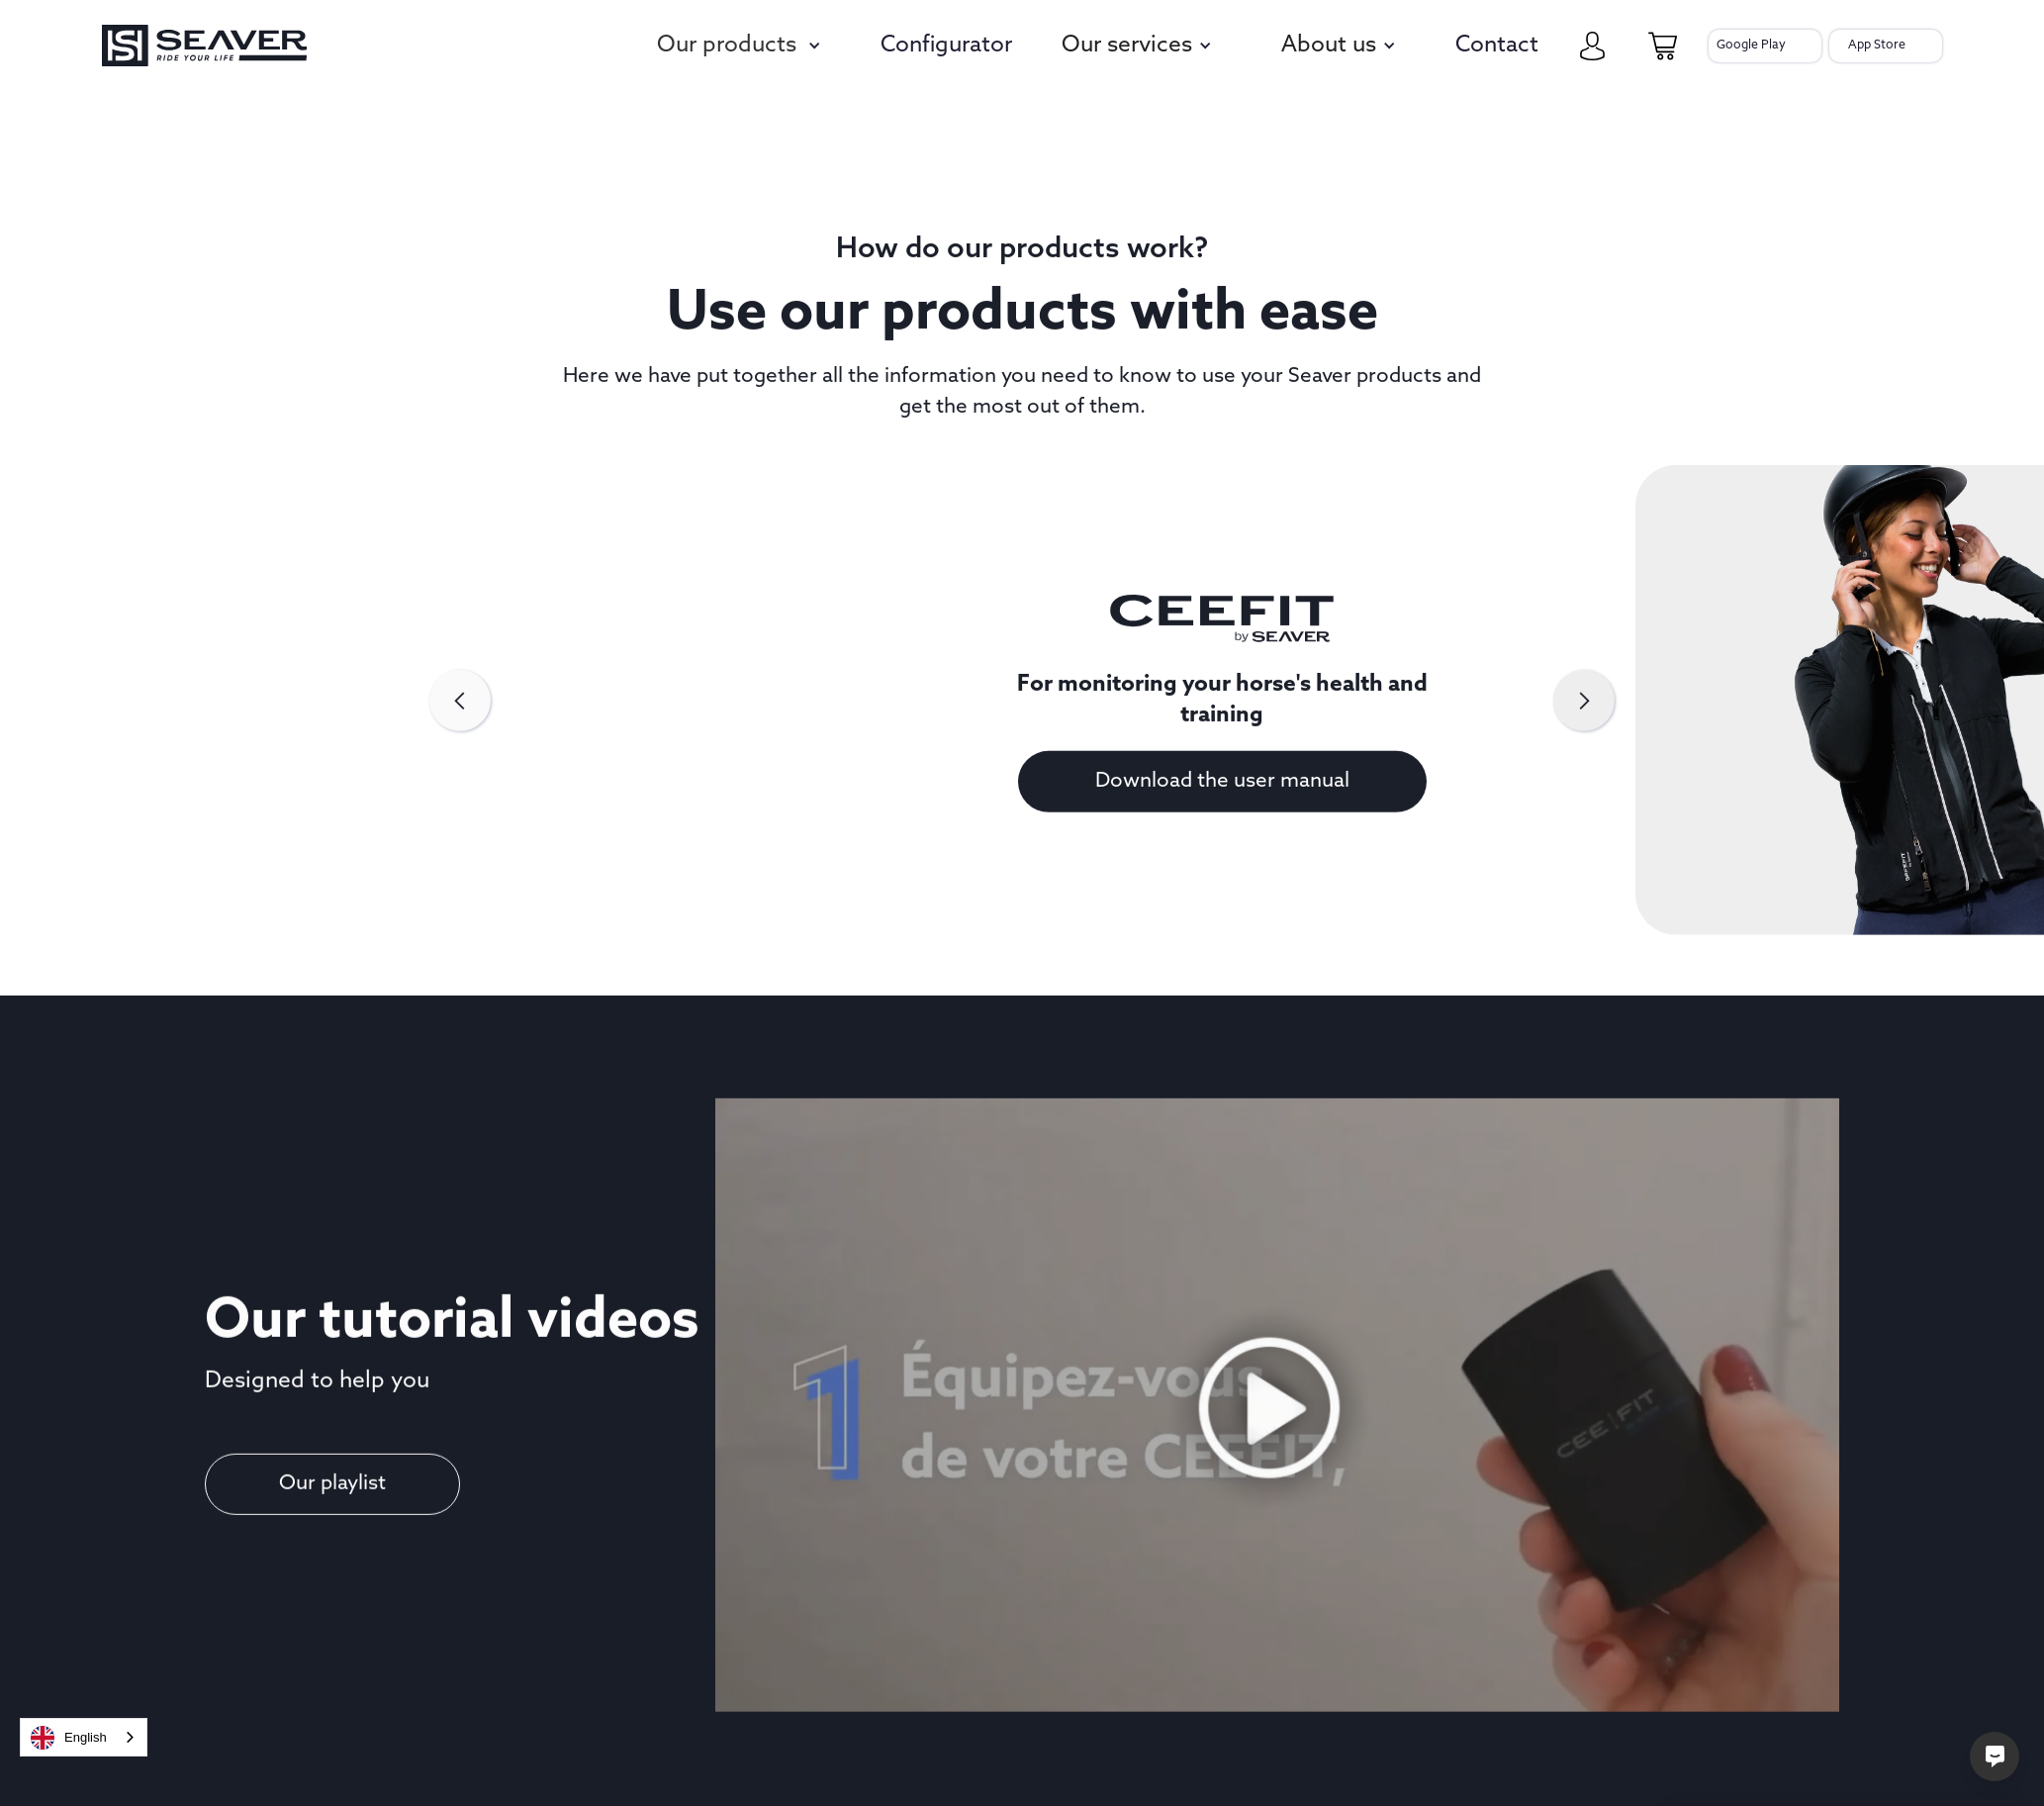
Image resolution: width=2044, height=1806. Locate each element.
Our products (726, 46)
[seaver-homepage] (204, 46)
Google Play (1751, 45)
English (69, 1738)
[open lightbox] (1278, 1436)
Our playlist (332, 1499)
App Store (1876, 45)
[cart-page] (1662, 46)
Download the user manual (1222, 796)
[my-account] (1592, 46)
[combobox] (83, 1737)
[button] (741, 46)
